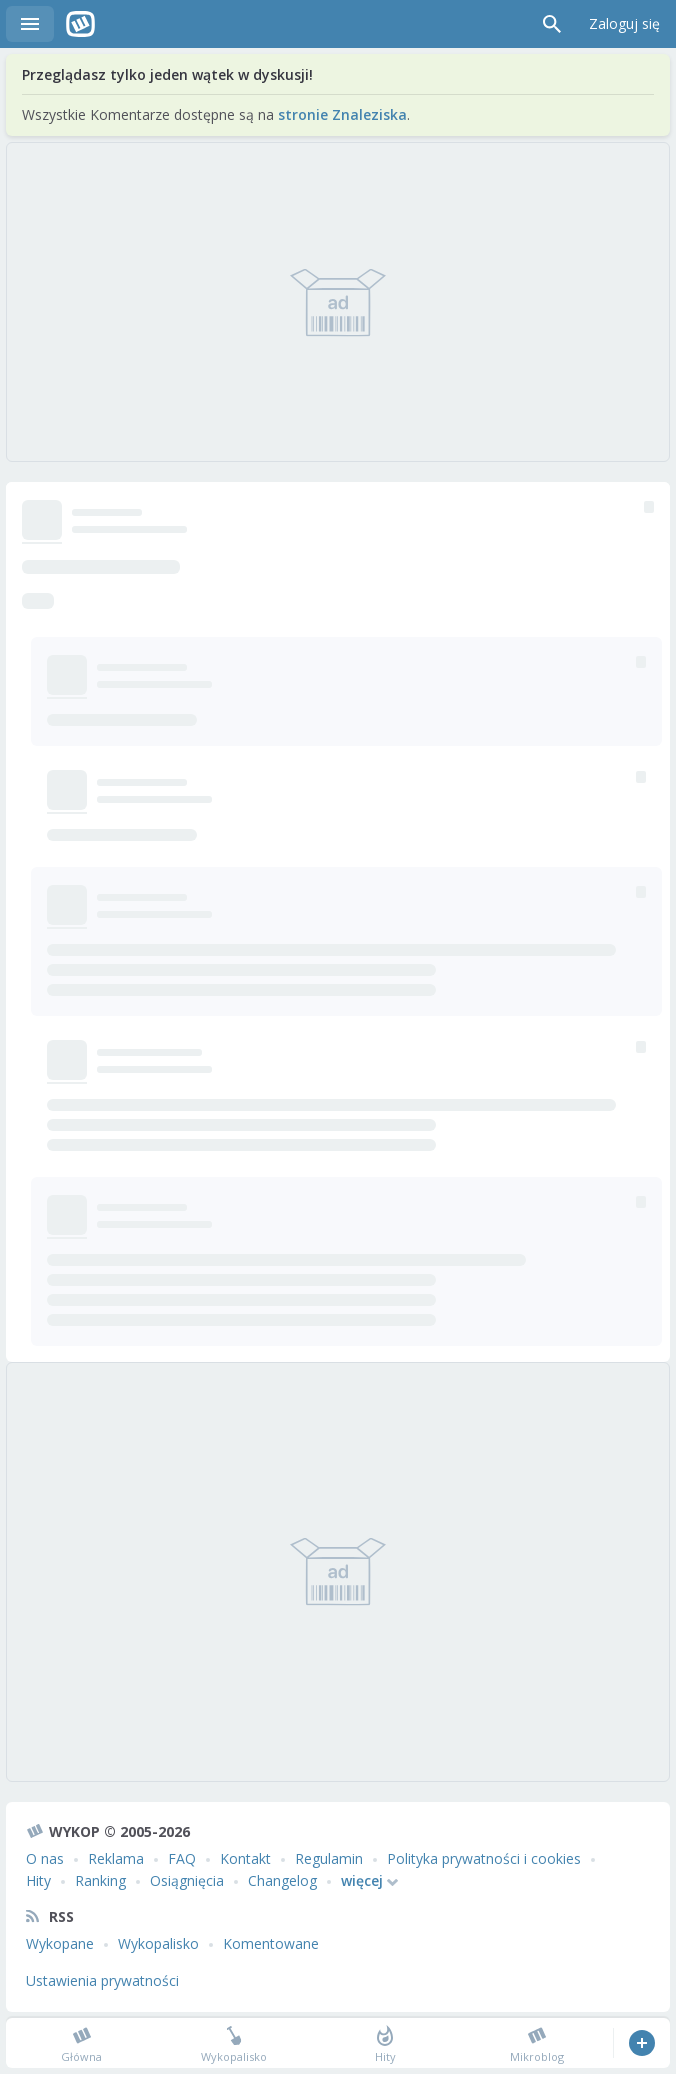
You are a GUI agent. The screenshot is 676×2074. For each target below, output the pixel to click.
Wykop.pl (80, 24)
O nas (45, 1858)
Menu (30, 24)
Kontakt (245, 1858)
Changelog (282, 1880)
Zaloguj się (624, 23)
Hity (38, 1880)
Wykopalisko (158, 1943)
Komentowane (271, 1943)
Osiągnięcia (187, 1880)
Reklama (116, 1858)
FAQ (182, 1858)
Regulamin (329, 1858)
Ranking (100, 1880)
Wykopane (60, 1943)
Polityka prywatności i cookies (484, 1858)
